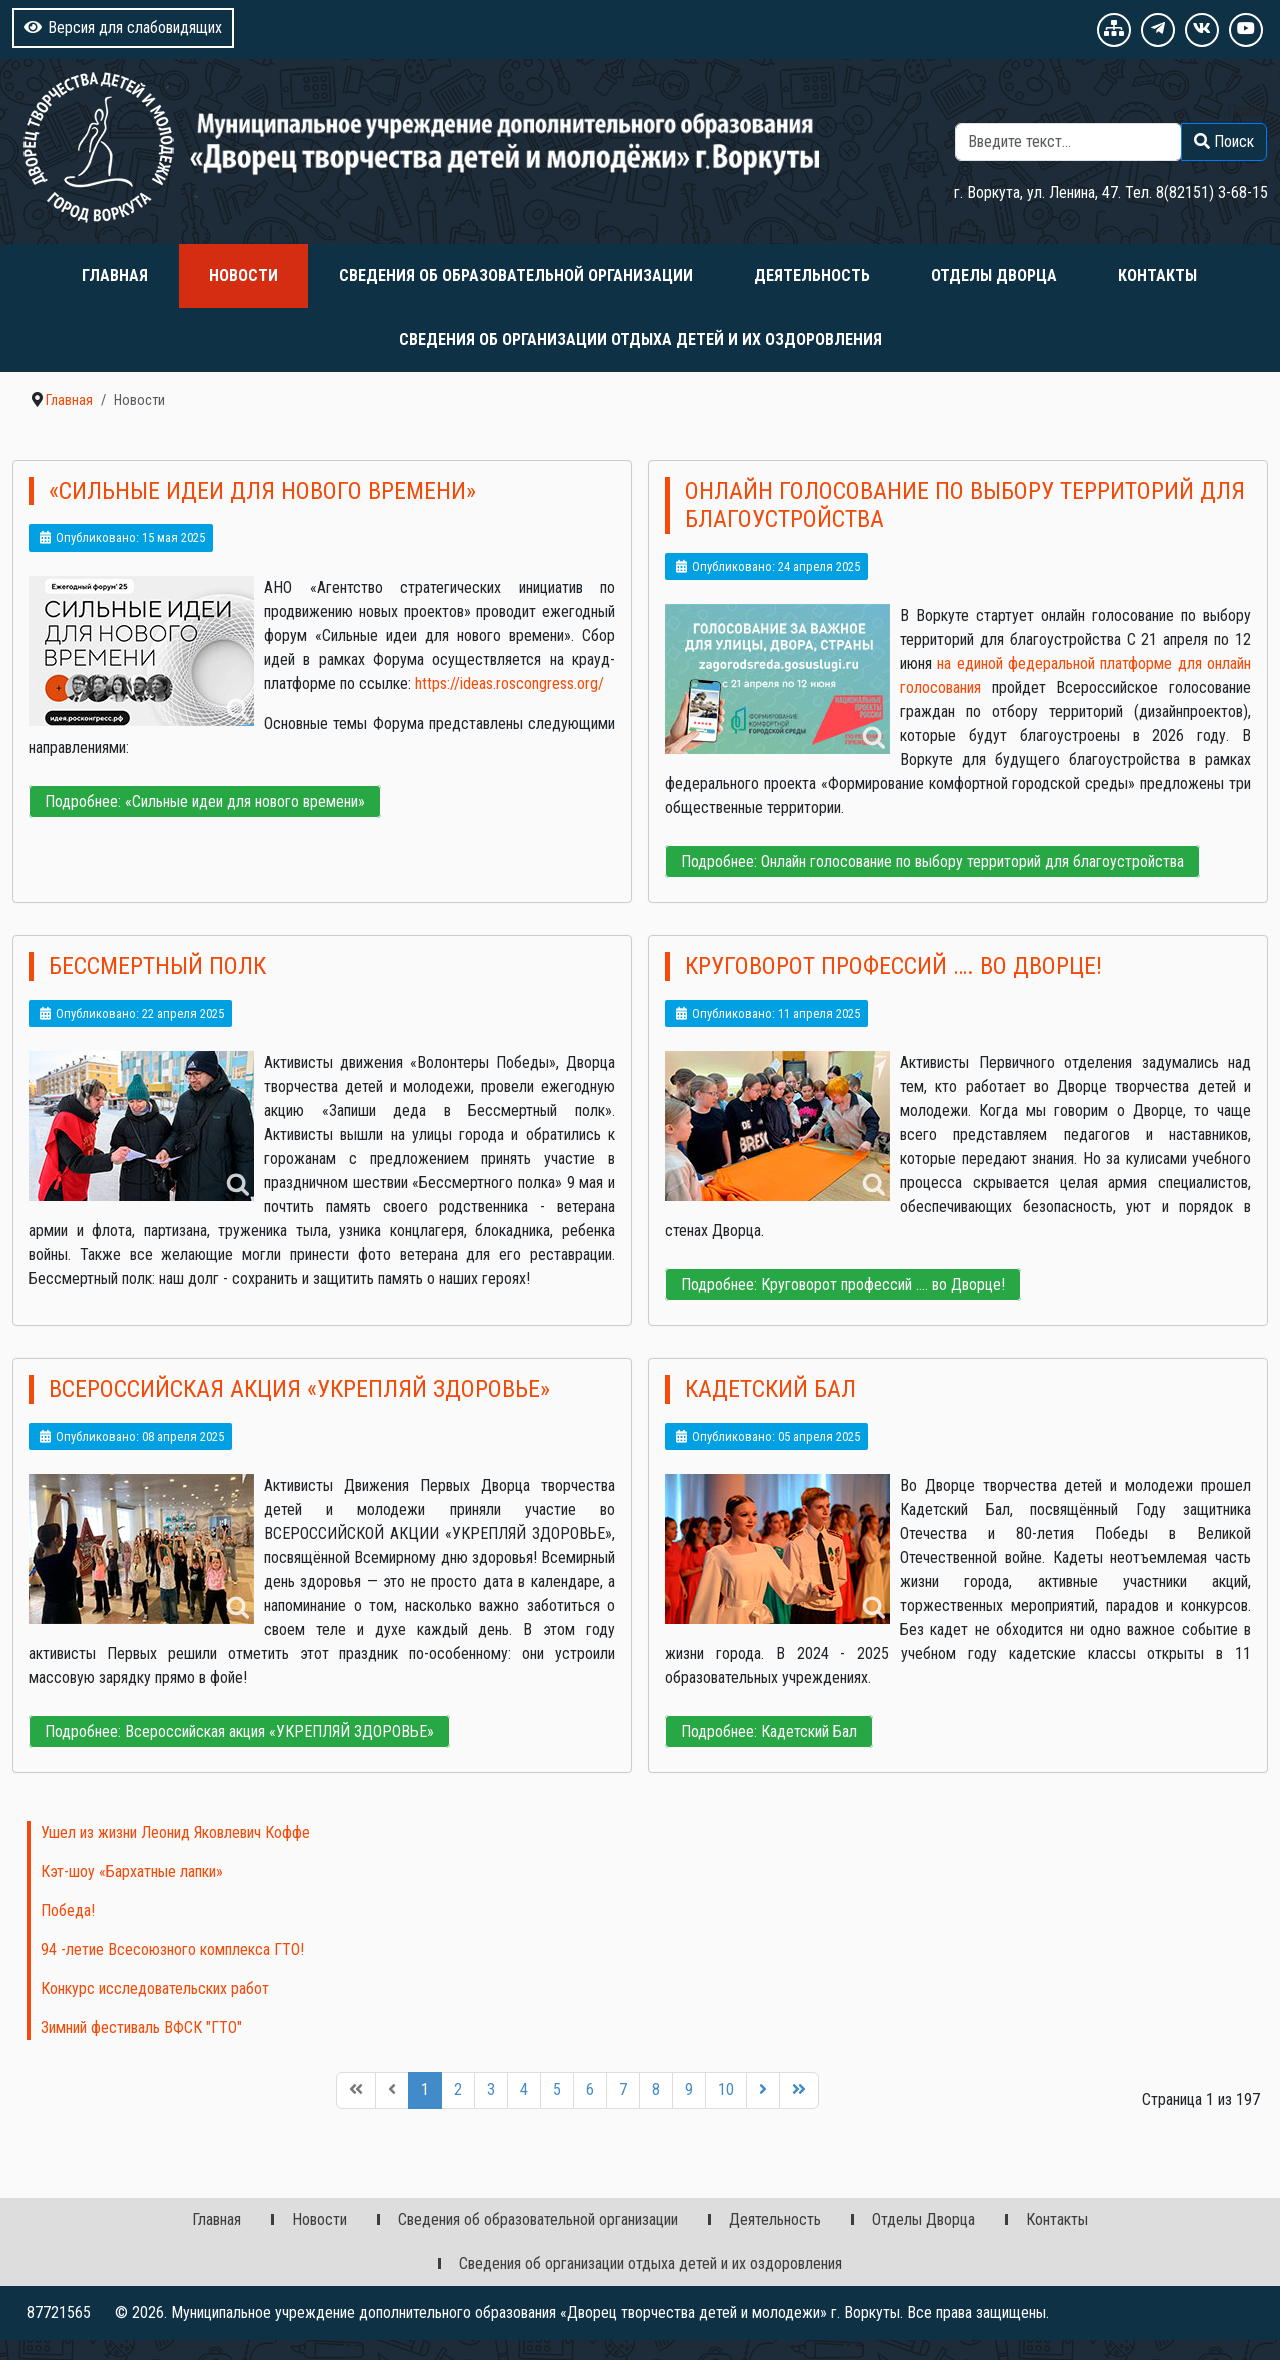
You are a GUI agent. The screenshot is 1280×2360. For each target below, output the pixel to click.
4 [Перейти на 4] (524, 2089)
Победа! (68, 1910)
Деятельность (812, 275)
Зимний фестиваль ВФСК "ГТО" (141, 2027)
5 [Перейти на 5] (557, 2089)
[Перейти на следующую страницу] (763, 2090)
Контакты (1157, 275)
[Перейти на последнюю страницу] (799, 2090)
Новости (243, 275)
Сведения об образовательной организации (516, 275)
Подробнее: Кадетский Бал (769, 1731)
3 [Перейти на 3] (491, 2089)
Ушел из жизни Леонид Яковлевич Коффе (175, 1832)
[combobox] (1068, 142)
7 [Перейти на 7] (623, 2089)
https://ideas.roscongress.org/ (509, 683)
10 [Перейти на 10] (726, 2089)
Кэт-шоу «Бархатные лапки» (132, 1871)
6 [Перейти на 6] (590, 2089)
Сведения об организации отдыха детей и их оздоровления (640, 339)
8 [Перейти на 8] (656, 2089)
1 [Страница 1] (425, 2089)
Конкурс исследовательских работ (155, 1988)
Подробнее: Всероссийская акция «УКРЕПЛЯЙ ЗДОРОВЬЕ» (239, 1731)
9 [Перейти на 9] (689, 2089)
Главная (115, 275)
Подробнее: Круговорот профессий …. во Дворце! (843, 1284)
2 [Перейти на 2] (458, 2089)
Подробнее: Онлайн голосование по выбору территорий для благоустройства (932, 861)
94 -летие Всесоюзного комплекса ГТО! (172, 1949)
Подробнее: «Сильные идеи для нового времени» (205, 801)
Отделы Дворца (994, 275)
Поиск (1247, 110)
